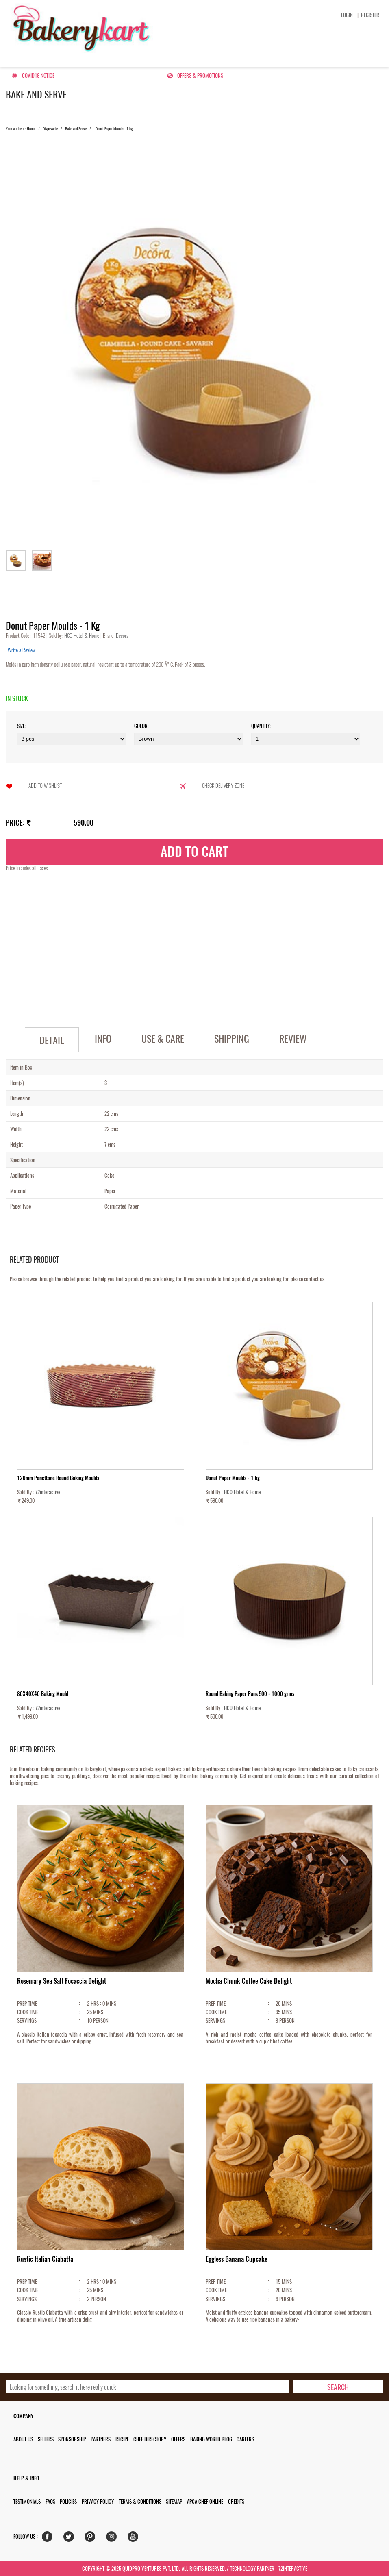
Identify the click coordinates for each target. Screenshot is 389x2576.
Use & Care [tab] (162, 1038)
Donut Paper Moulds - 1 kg (233, 1477)
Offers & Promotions (200, 75)
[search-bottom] (338, 2386)
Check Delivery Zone (223, 785)
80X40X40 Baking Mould (42, 1693)
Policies (68, 2501)
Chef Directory (149, 2439)
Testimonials (27, 2501)
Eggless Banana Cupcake (236, 2259)
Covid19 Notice (38, 75)
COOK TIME (27, 2012)
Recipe (122, 2439)
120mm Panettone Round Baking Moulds (58, 1477)
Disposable (50, 129)
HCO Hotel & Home (82, 635)
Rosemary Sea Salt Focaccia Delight (61, 1981)
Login (347, 14)
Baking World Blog (211, 2439)
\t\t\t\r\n (305, 739)
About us (23, 2439)
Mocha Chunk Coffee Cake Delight (249, 1981)
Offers (178, 2439)
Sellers (46, 2439)
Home (31, 129)
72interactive (47, 1492)
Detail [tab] (51, 1040)
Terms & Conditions (140, 2501)
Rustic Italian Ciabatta (45, 2259)
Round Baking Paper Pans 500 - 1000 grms (250, 1693)
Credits (236, 2501)
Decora (121, 635)
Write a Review (21, 650)
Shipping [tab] (231, 1038)
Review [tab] (293, 1038)
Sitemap (174, 2501)
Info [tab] (103, 1038)
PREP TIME (27, 2003)
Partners (101, 2439)
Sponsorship (72, 2439)
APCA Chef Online (205, 2501)
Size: (21, 725)
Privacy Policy (98, 2501)
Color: (141, 725)
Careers (245, 2439)
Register (370, 14)
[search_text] (147, 2386)
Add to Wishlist (45, 785)
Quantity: (261, 725)
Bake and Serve (76, 129)
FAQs (50, 2501)
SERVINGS (27, 2020)
